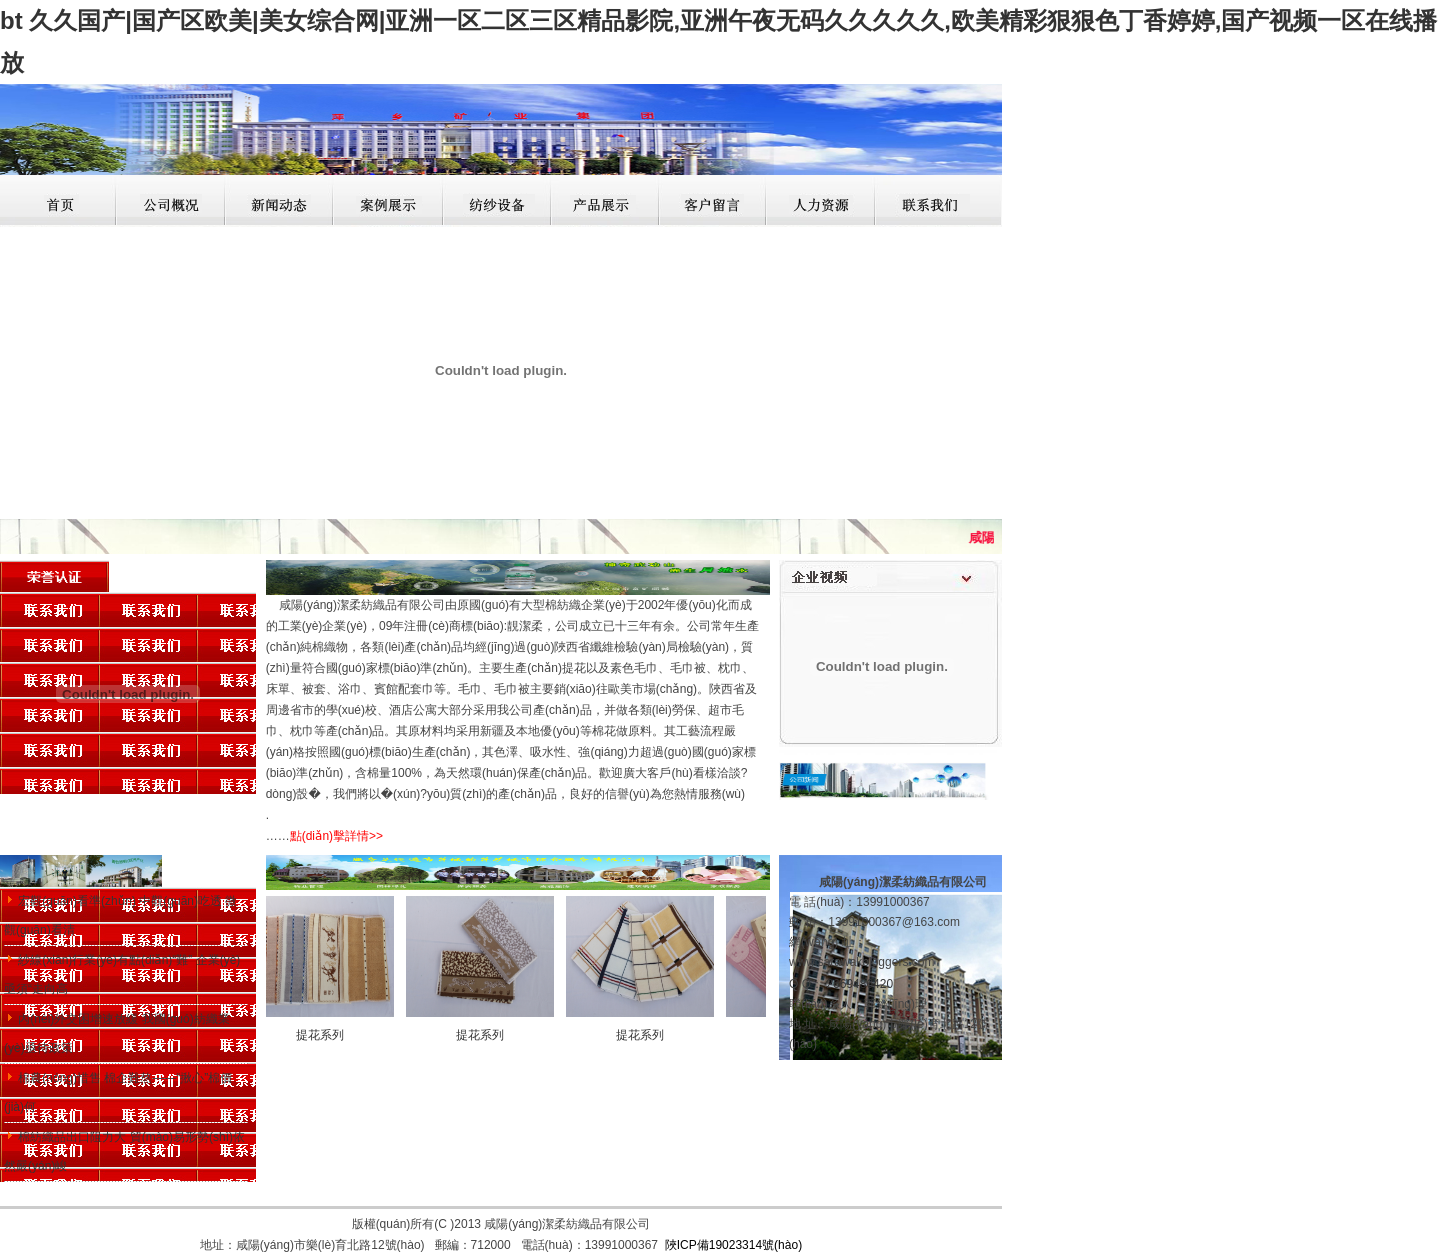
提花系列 (325, 1035)
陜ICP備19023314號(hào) (733, 1245)
